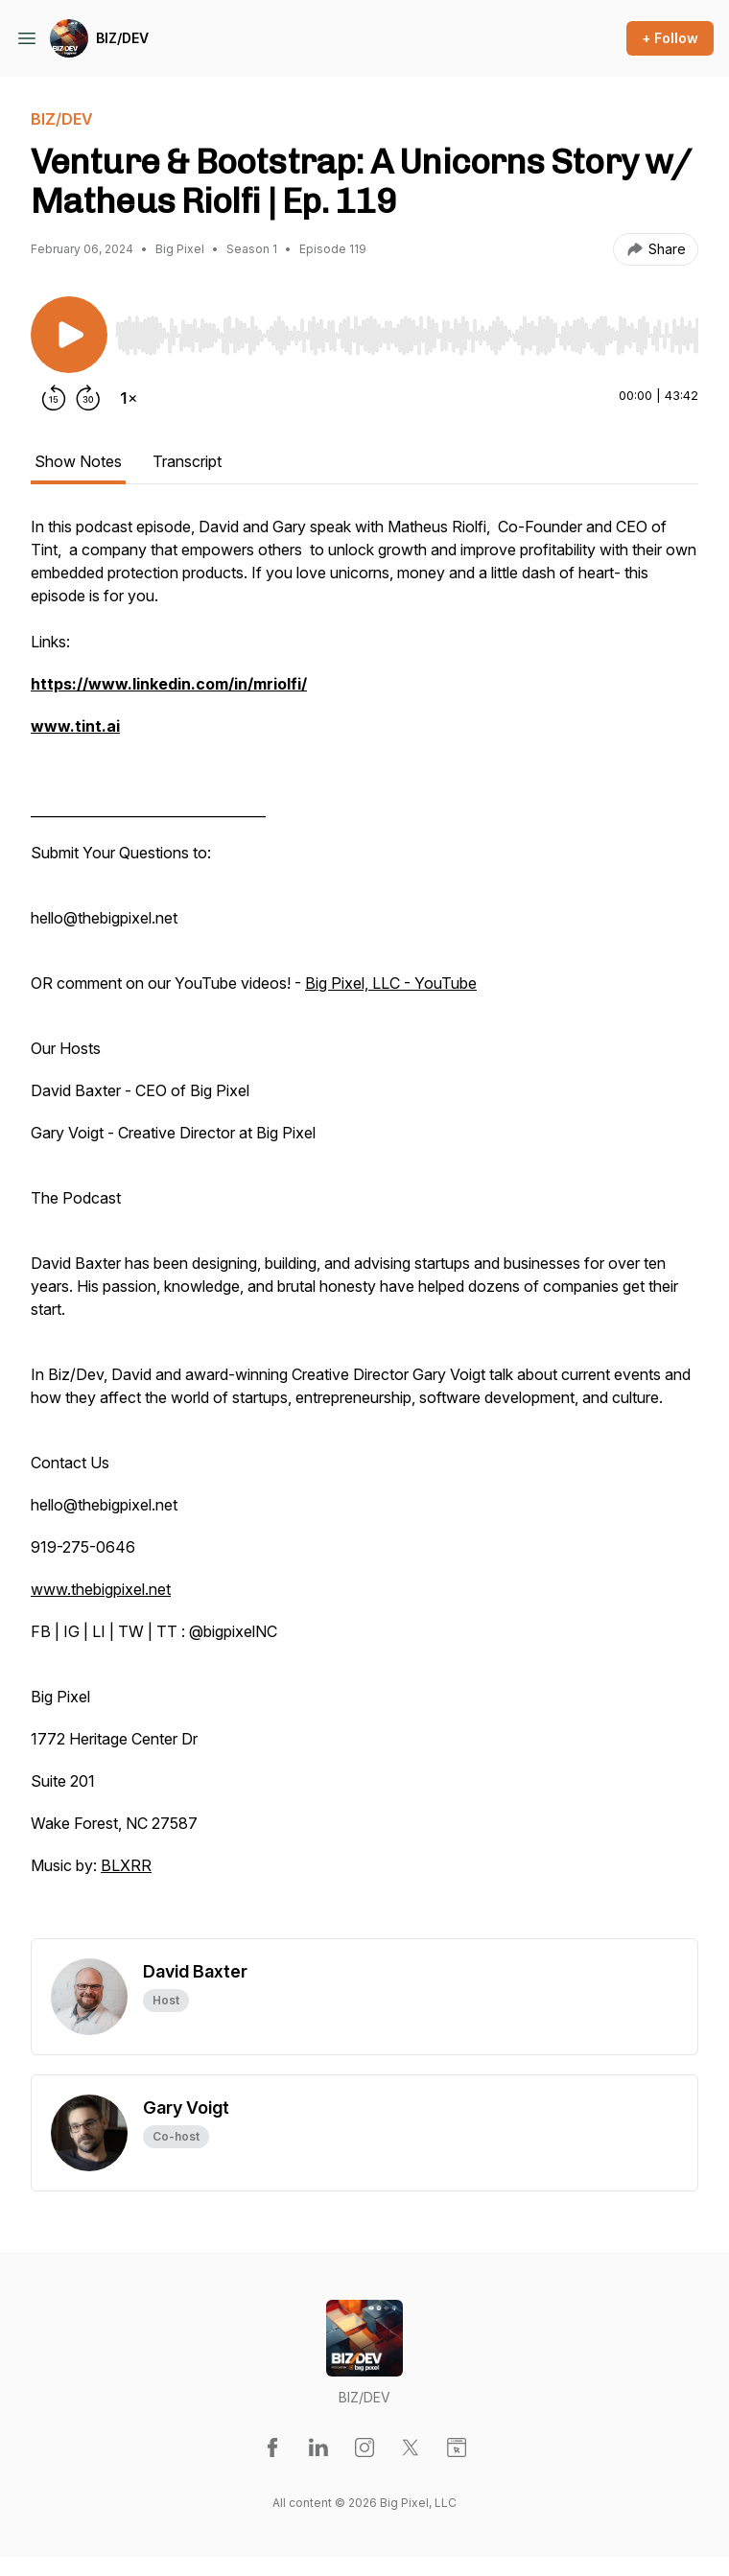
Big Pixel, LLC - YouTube (391, 983)
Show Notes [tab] (78, 461)
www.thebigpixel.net (101, 1589)
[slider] (406, 336)
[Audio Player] (406, 330)
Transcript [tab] (187, 461)
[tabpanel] (364, 1226)
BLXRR (126, 1865)
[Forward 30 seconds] (88, 398)
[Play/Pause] (69, 334)
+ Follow (670, 38)
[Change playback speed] (128, 398)
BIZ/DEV (122, 38)
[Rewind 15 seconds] (53, 398)
